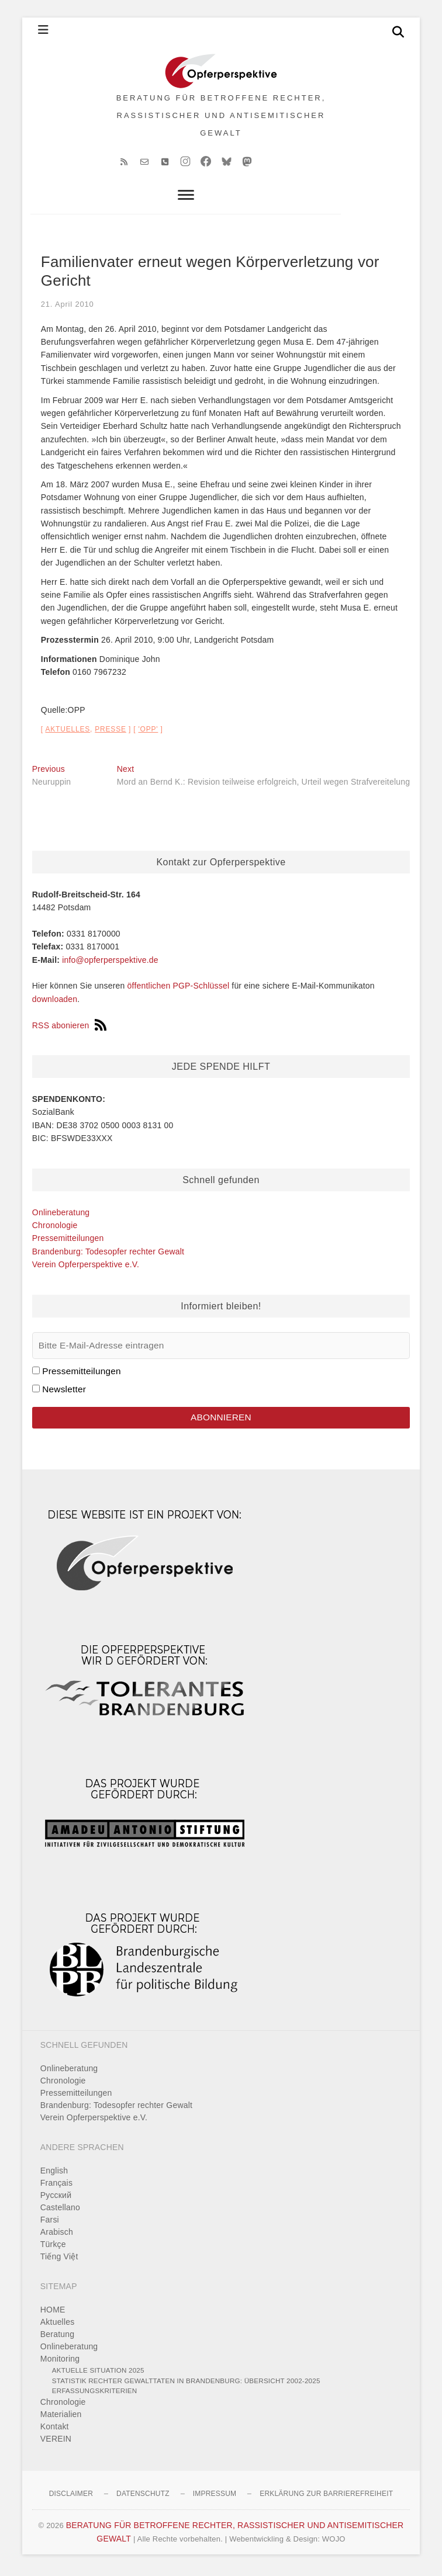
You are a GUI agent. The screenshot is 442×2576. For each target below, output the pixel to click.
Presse (110, 733)
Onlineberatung (61, 1216)
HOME (52, 2313)
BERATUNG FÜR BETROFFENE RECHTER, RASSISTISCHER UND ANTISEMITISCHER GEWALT (221, 117)
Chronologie (55, 1229)
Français (56, 2187)
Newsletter (64, 1393)
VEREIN (55, 2442)
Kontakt (54, 2430)
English (54, 2174)
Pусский (55, 2199)
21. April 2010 (67, 308)
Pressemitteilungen (68, 1242)
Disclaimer (71, 2498)
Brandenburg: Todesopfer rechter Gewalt (108, 1255)
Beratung (57, 2338)
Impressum (214, 2498)
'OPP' (148, 733)
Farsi (49, 2223)
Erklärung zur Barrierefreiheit (326, 2498)
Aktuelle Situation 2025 (98, 2374)
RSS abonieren (69, 1029)
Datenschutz (143, 2498)
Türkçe (53, 2248)
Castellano (60, 2211)
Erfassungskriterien (94, 2394)
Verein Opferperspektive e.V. (85, 1268)
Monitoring (60, 2362)
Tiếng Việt (59, 2260)
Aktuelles (67, 733)
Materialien (61, 2418)
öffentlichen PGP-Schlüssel (178, 989)
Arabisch (56, 2236)
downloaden (55, 1003)
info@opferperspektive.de (110, 964)
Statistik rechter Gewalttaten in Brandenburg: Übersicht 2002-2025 (186, 2384)
